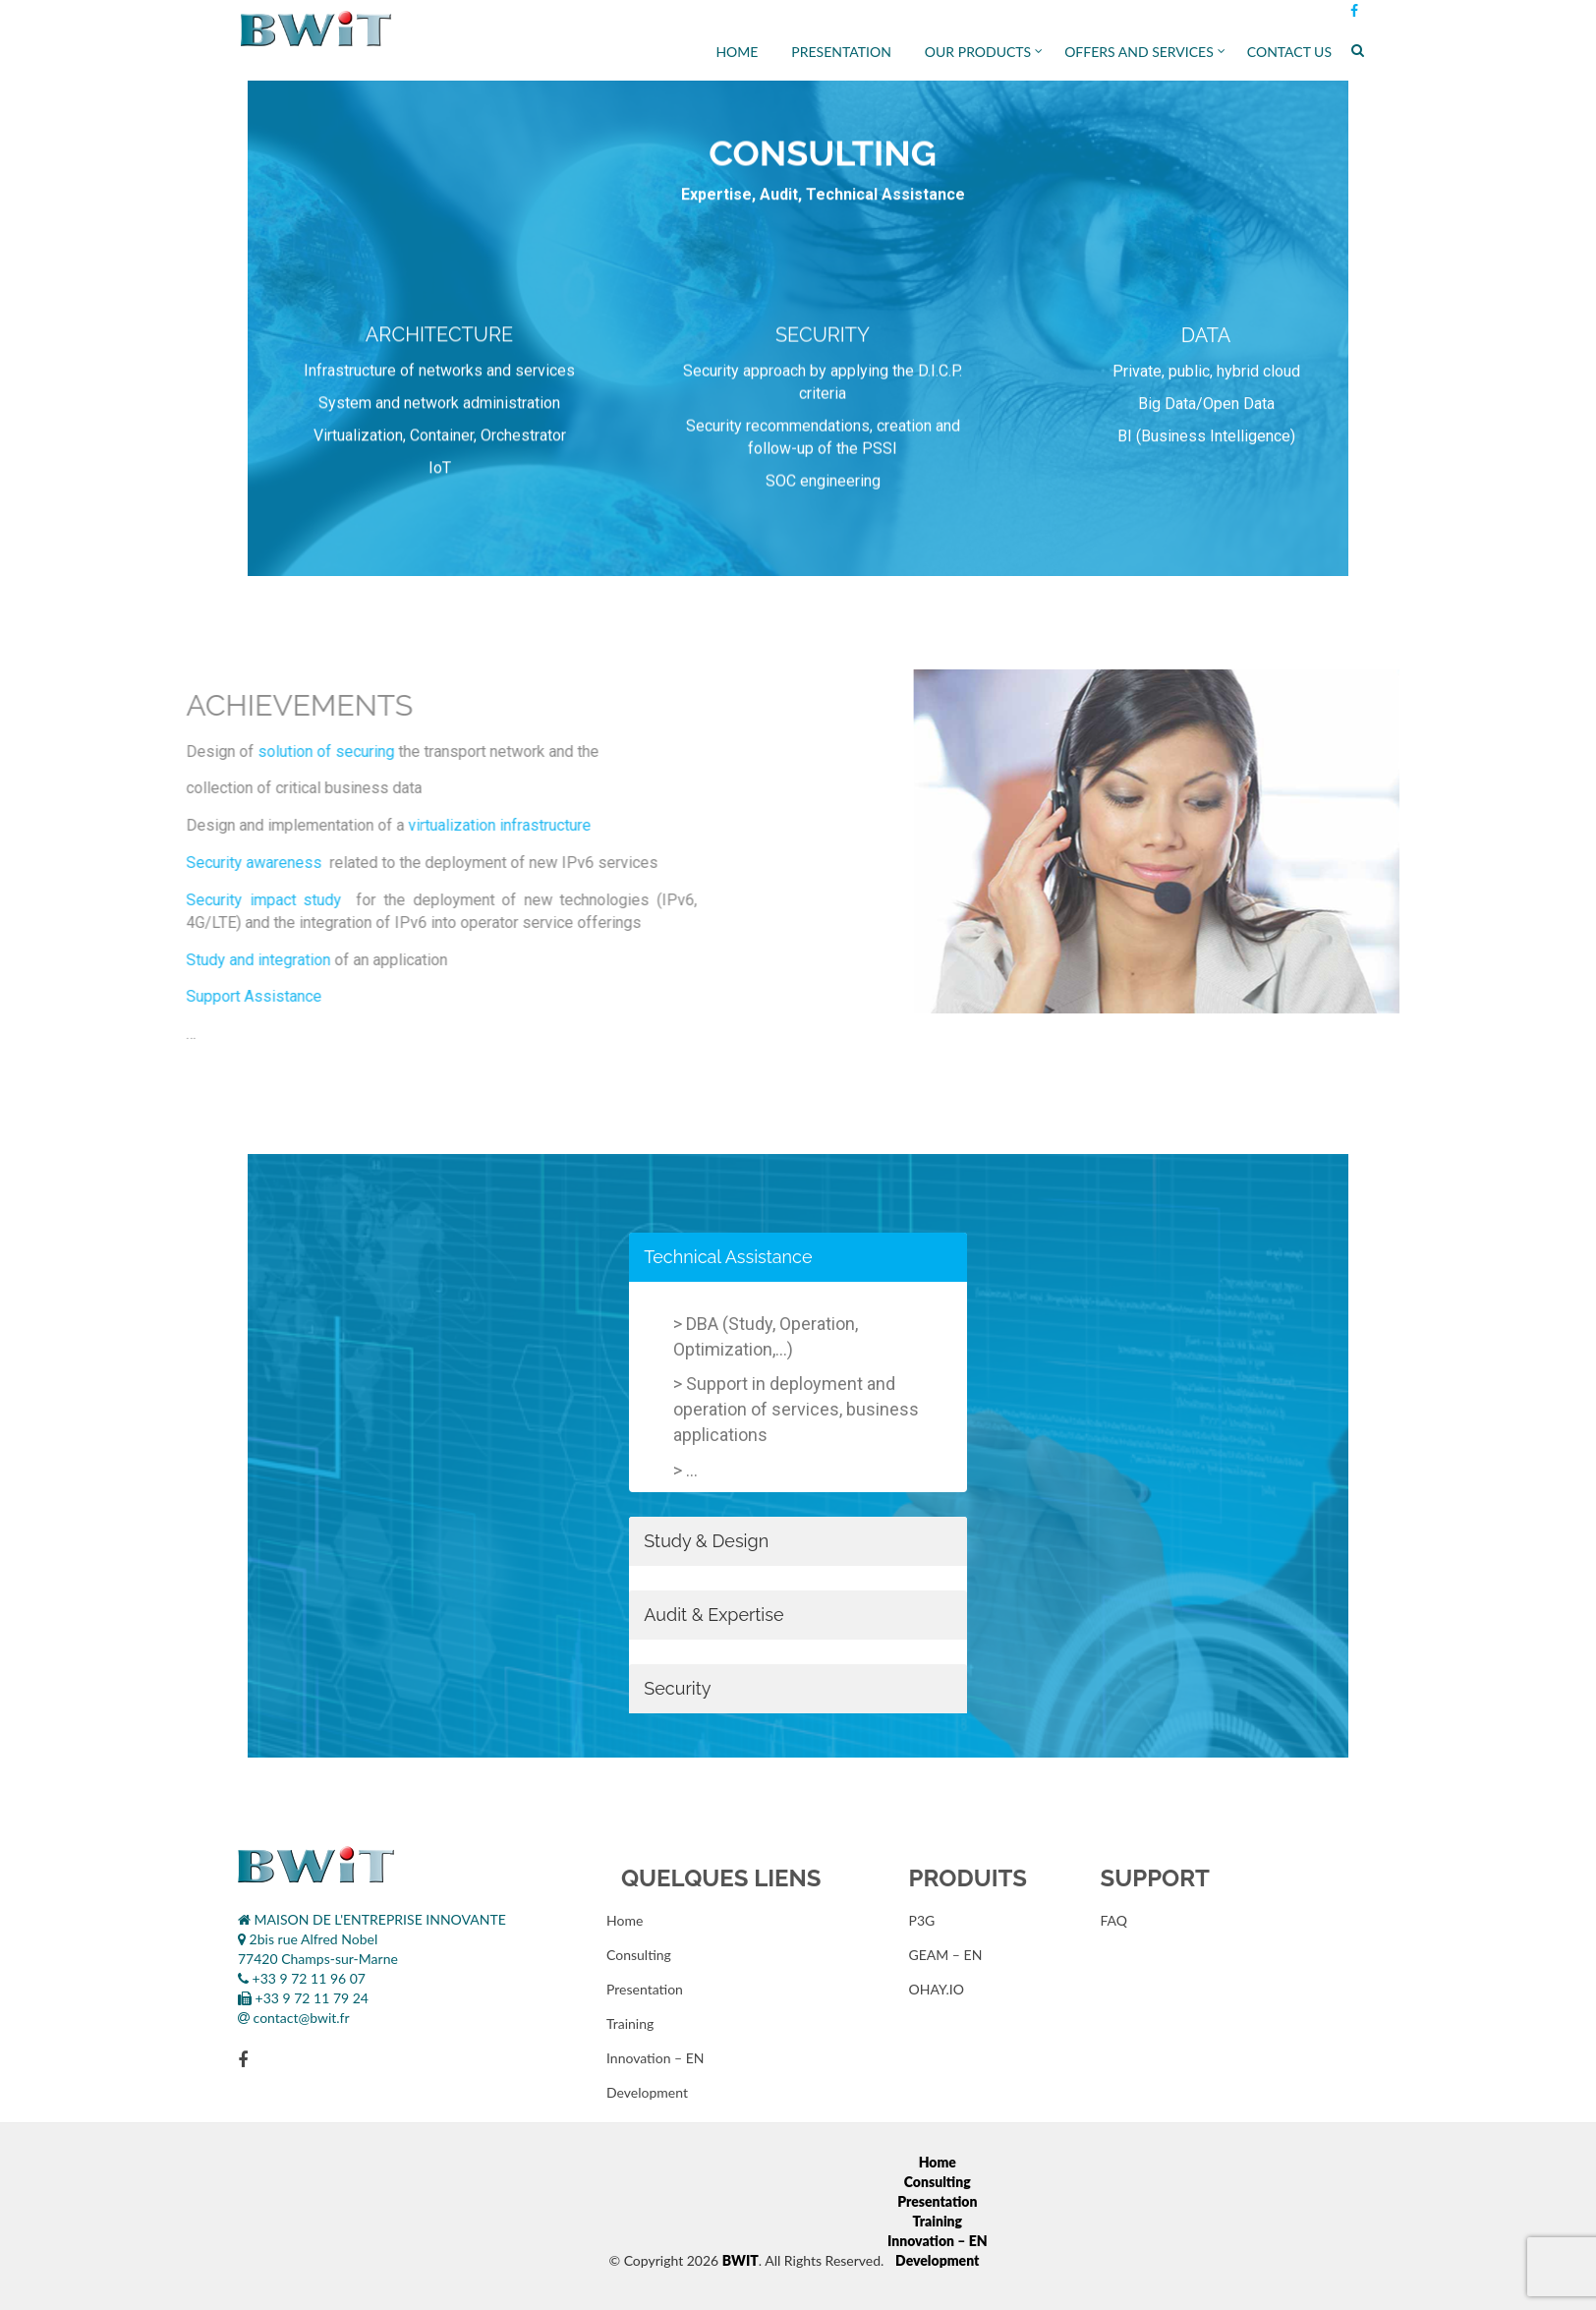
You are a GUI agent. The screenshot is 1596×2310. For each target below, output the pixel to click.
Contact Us (1289, 51)
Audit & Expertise (713, 1614)
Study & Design (706, 1540)
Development (647, 2092)
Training (630, 2023)
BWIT (740, 2260)
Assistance (769, 1256)
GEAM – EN (946, 1954)
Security (677, 1688)
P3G (922, 1920)
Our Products (978, 51)
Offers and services (1139, 51)
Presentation (841, 51)
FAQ (1114, 1920)
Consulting (638, 1954)
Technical (684, 1256)
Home (736, 51)
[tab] (797, 1257)
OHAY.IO (936, 1989)
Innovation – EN (655, 2058)
